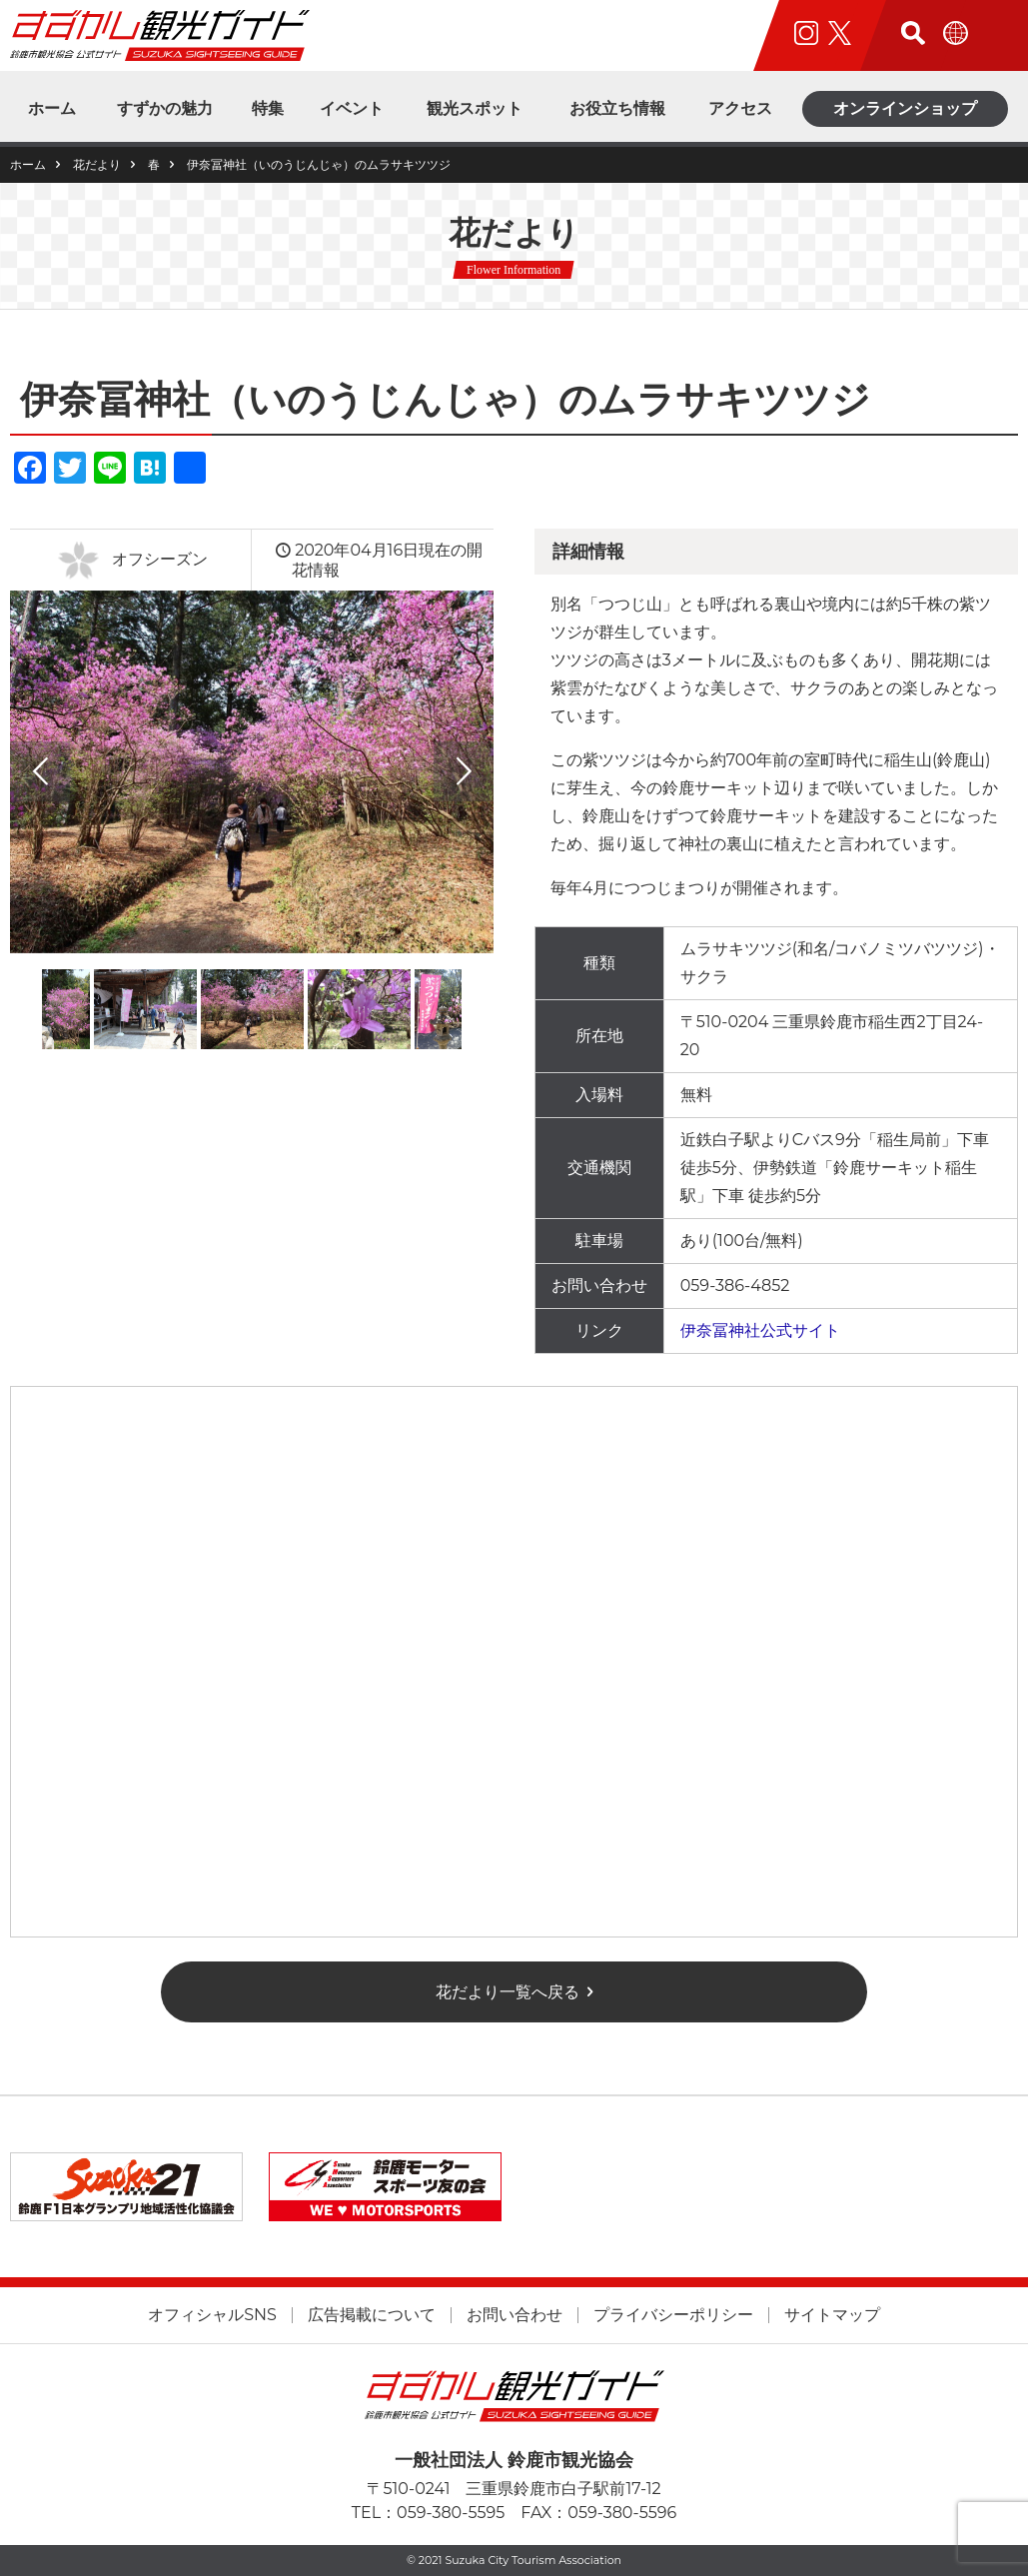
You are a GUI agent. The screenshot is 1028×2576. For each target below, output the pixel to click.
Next (464, 771)
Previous (40, 771)
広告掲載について (372, 2315)
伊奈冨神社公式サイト (760, 1330)
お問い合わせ (514, 2315)
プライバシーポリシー (673, 2315)
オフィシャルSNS (212, 2315)
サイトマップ (832, 2315)
